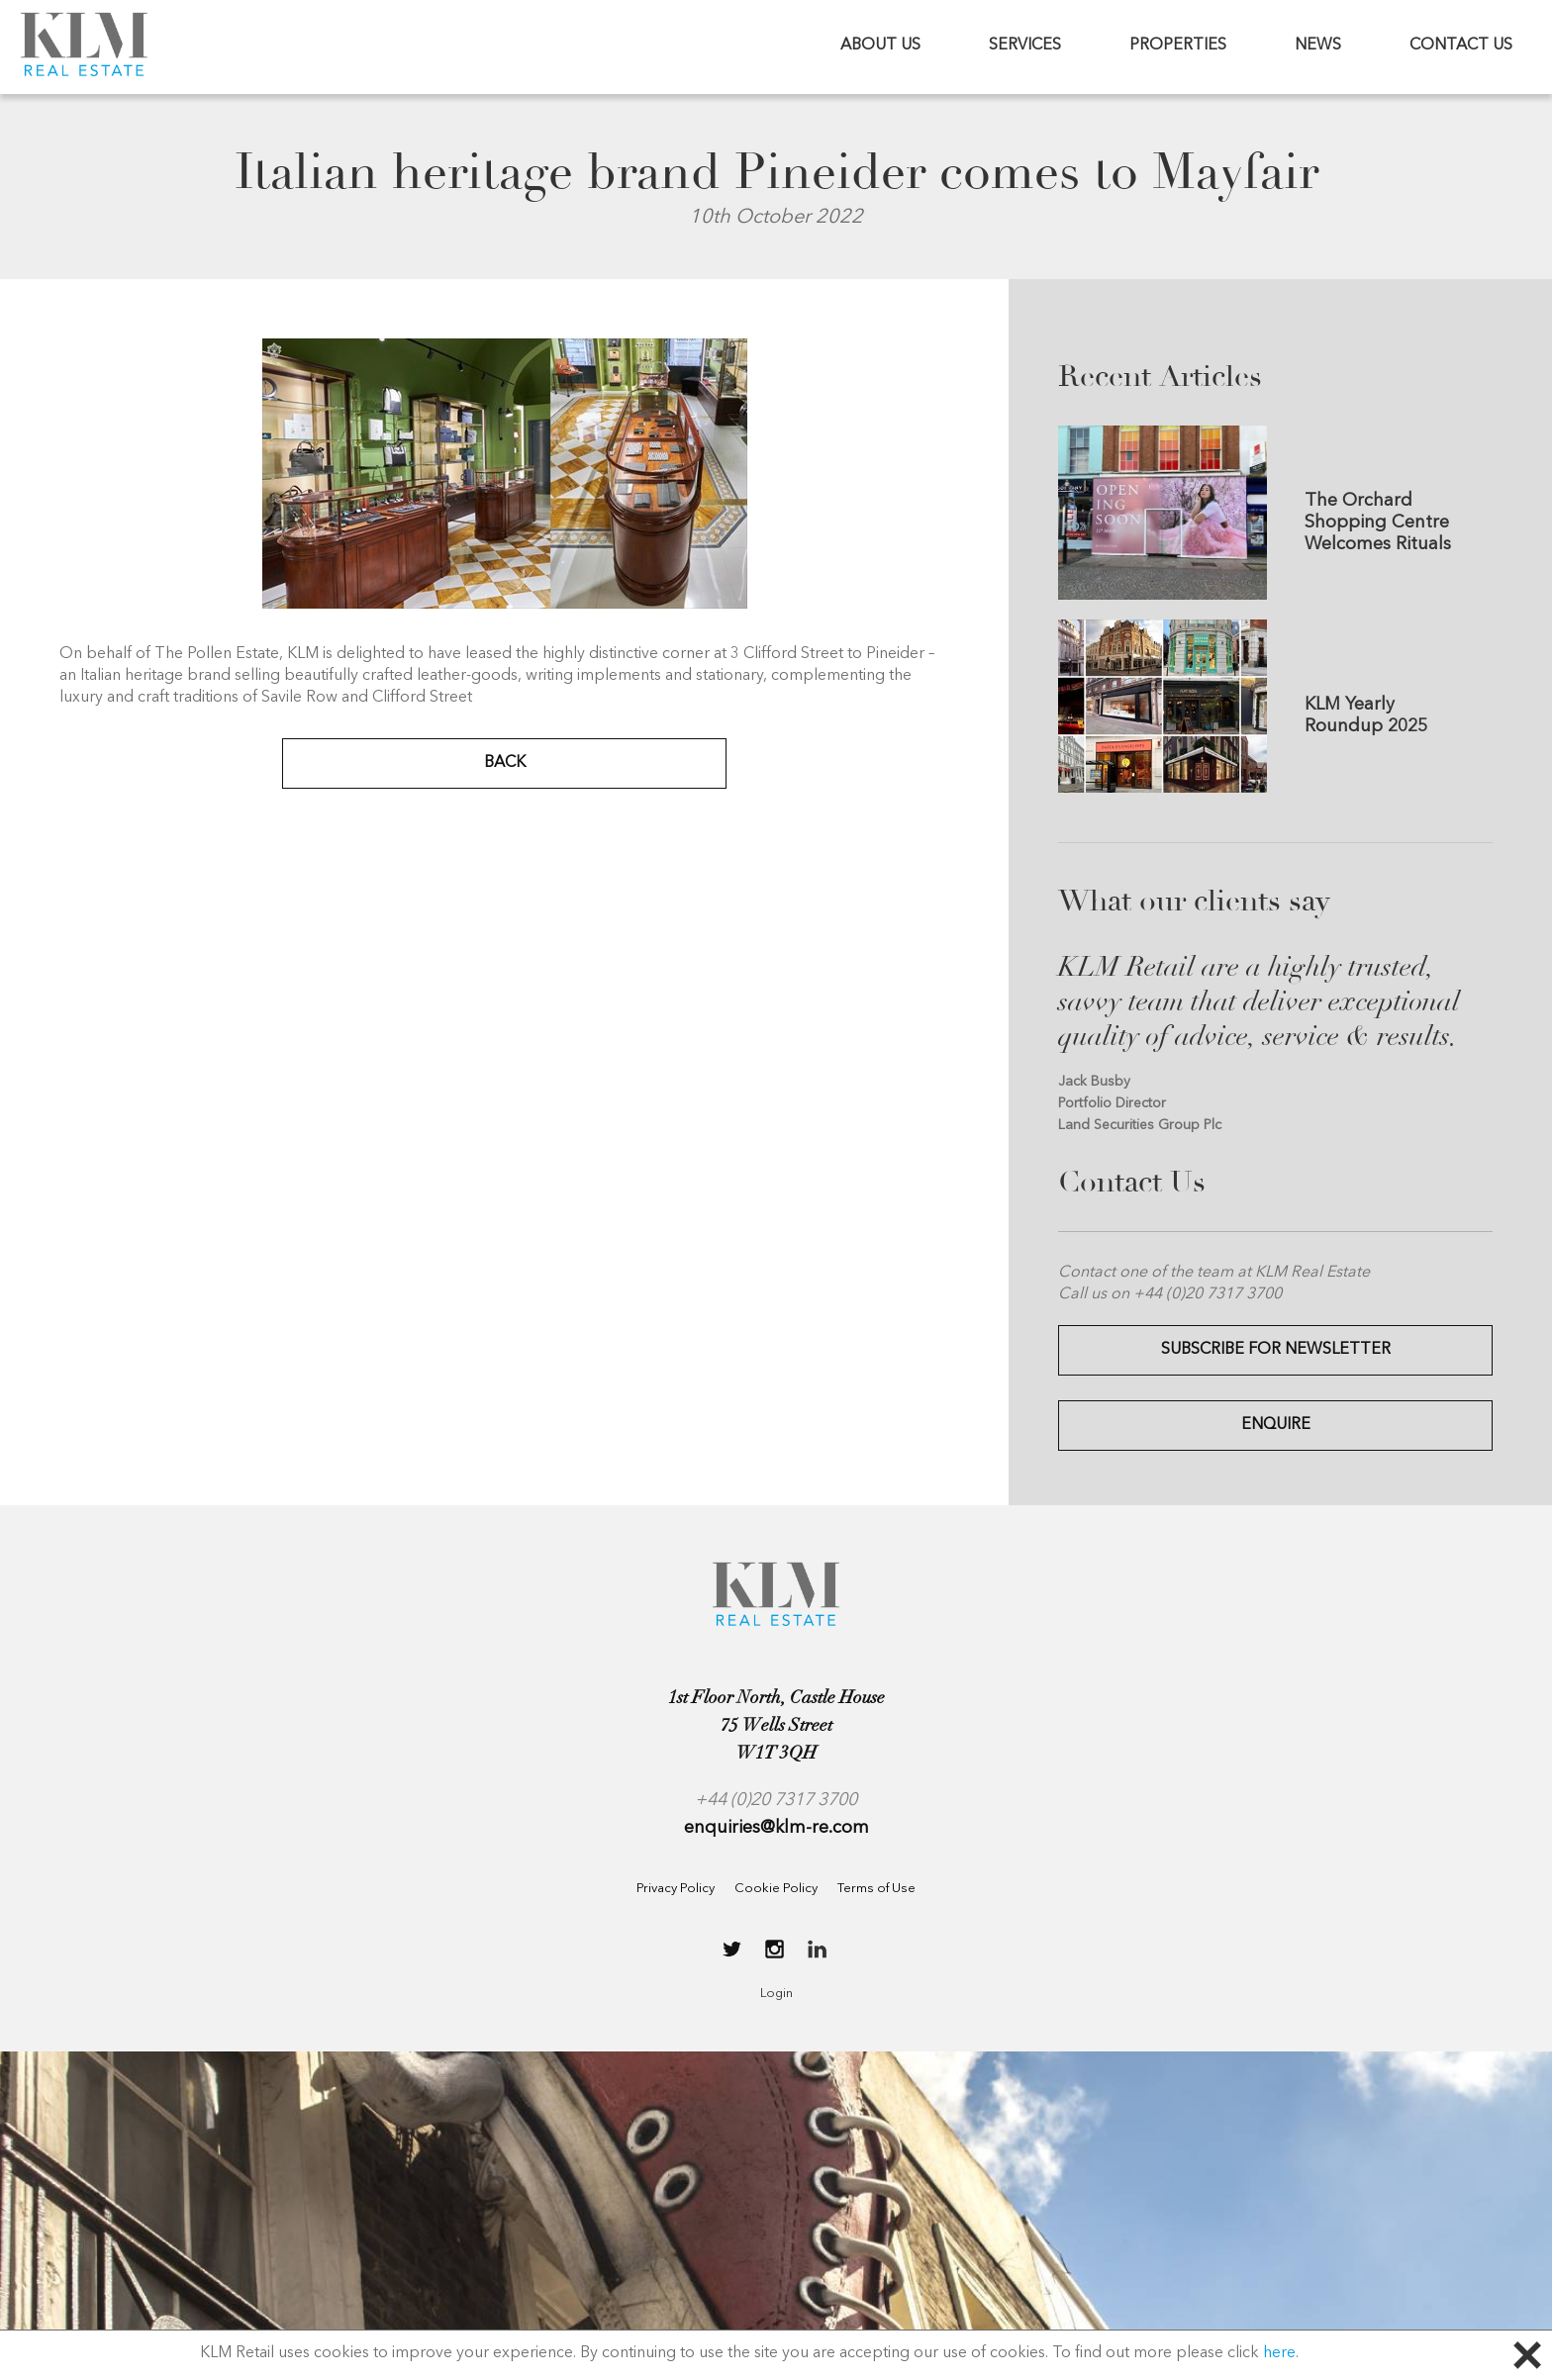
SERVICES (1025, 45)
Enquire (1275, 1425)
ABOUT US (880, 45)
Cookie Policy (776, 1888)
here (1279, 2353)
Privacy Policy (675, 1888)
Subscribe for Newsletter (1276, 1350)
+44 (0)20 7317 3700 (776, 1800)
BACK (505, 763)
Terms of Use (876, 1888)
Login (776, 1993)
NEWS (1318, 45)
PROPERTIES (1177, 45)
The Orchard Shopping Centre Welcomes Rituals (1378, 522)
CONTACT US (1460, 45)
